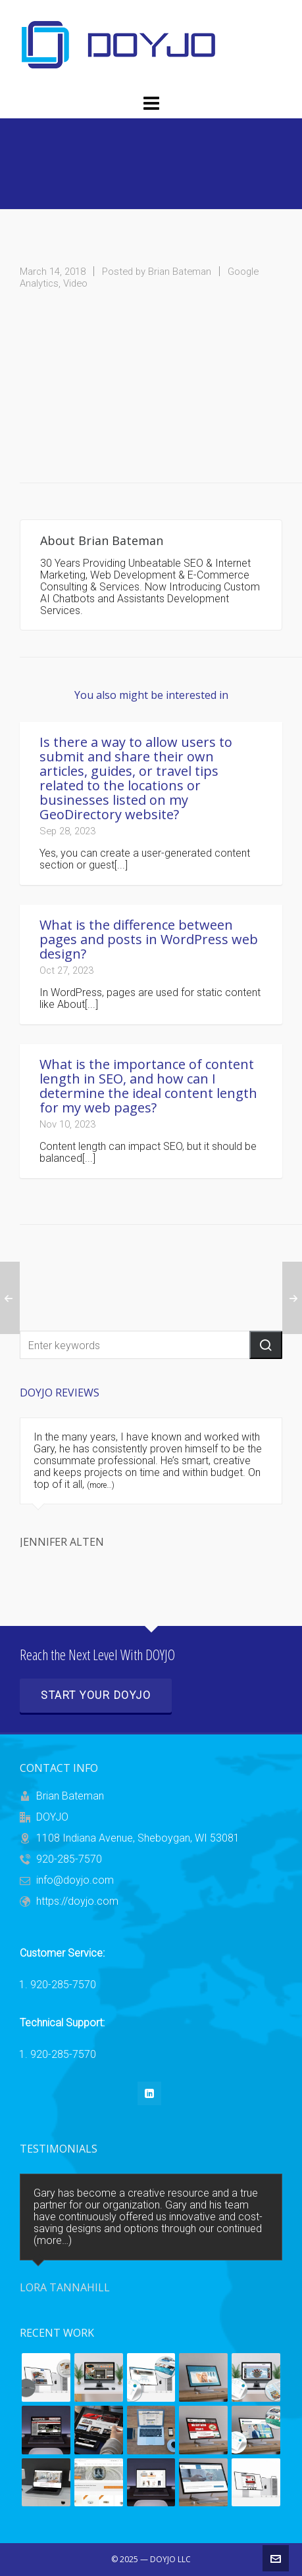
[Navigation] (151, 104)
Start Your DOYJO (96, 1695)
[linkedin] (149, 2093)
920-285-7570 (69, 1859)
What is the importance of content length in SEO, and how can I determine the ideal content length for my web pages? (148, 1085)
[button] (265, 1345)
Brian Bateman (179, 271)
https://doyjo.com (77, 1901)
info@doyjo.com (75, 1880)
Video (75, 283)
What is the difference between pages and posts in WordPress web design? (148, 939)
